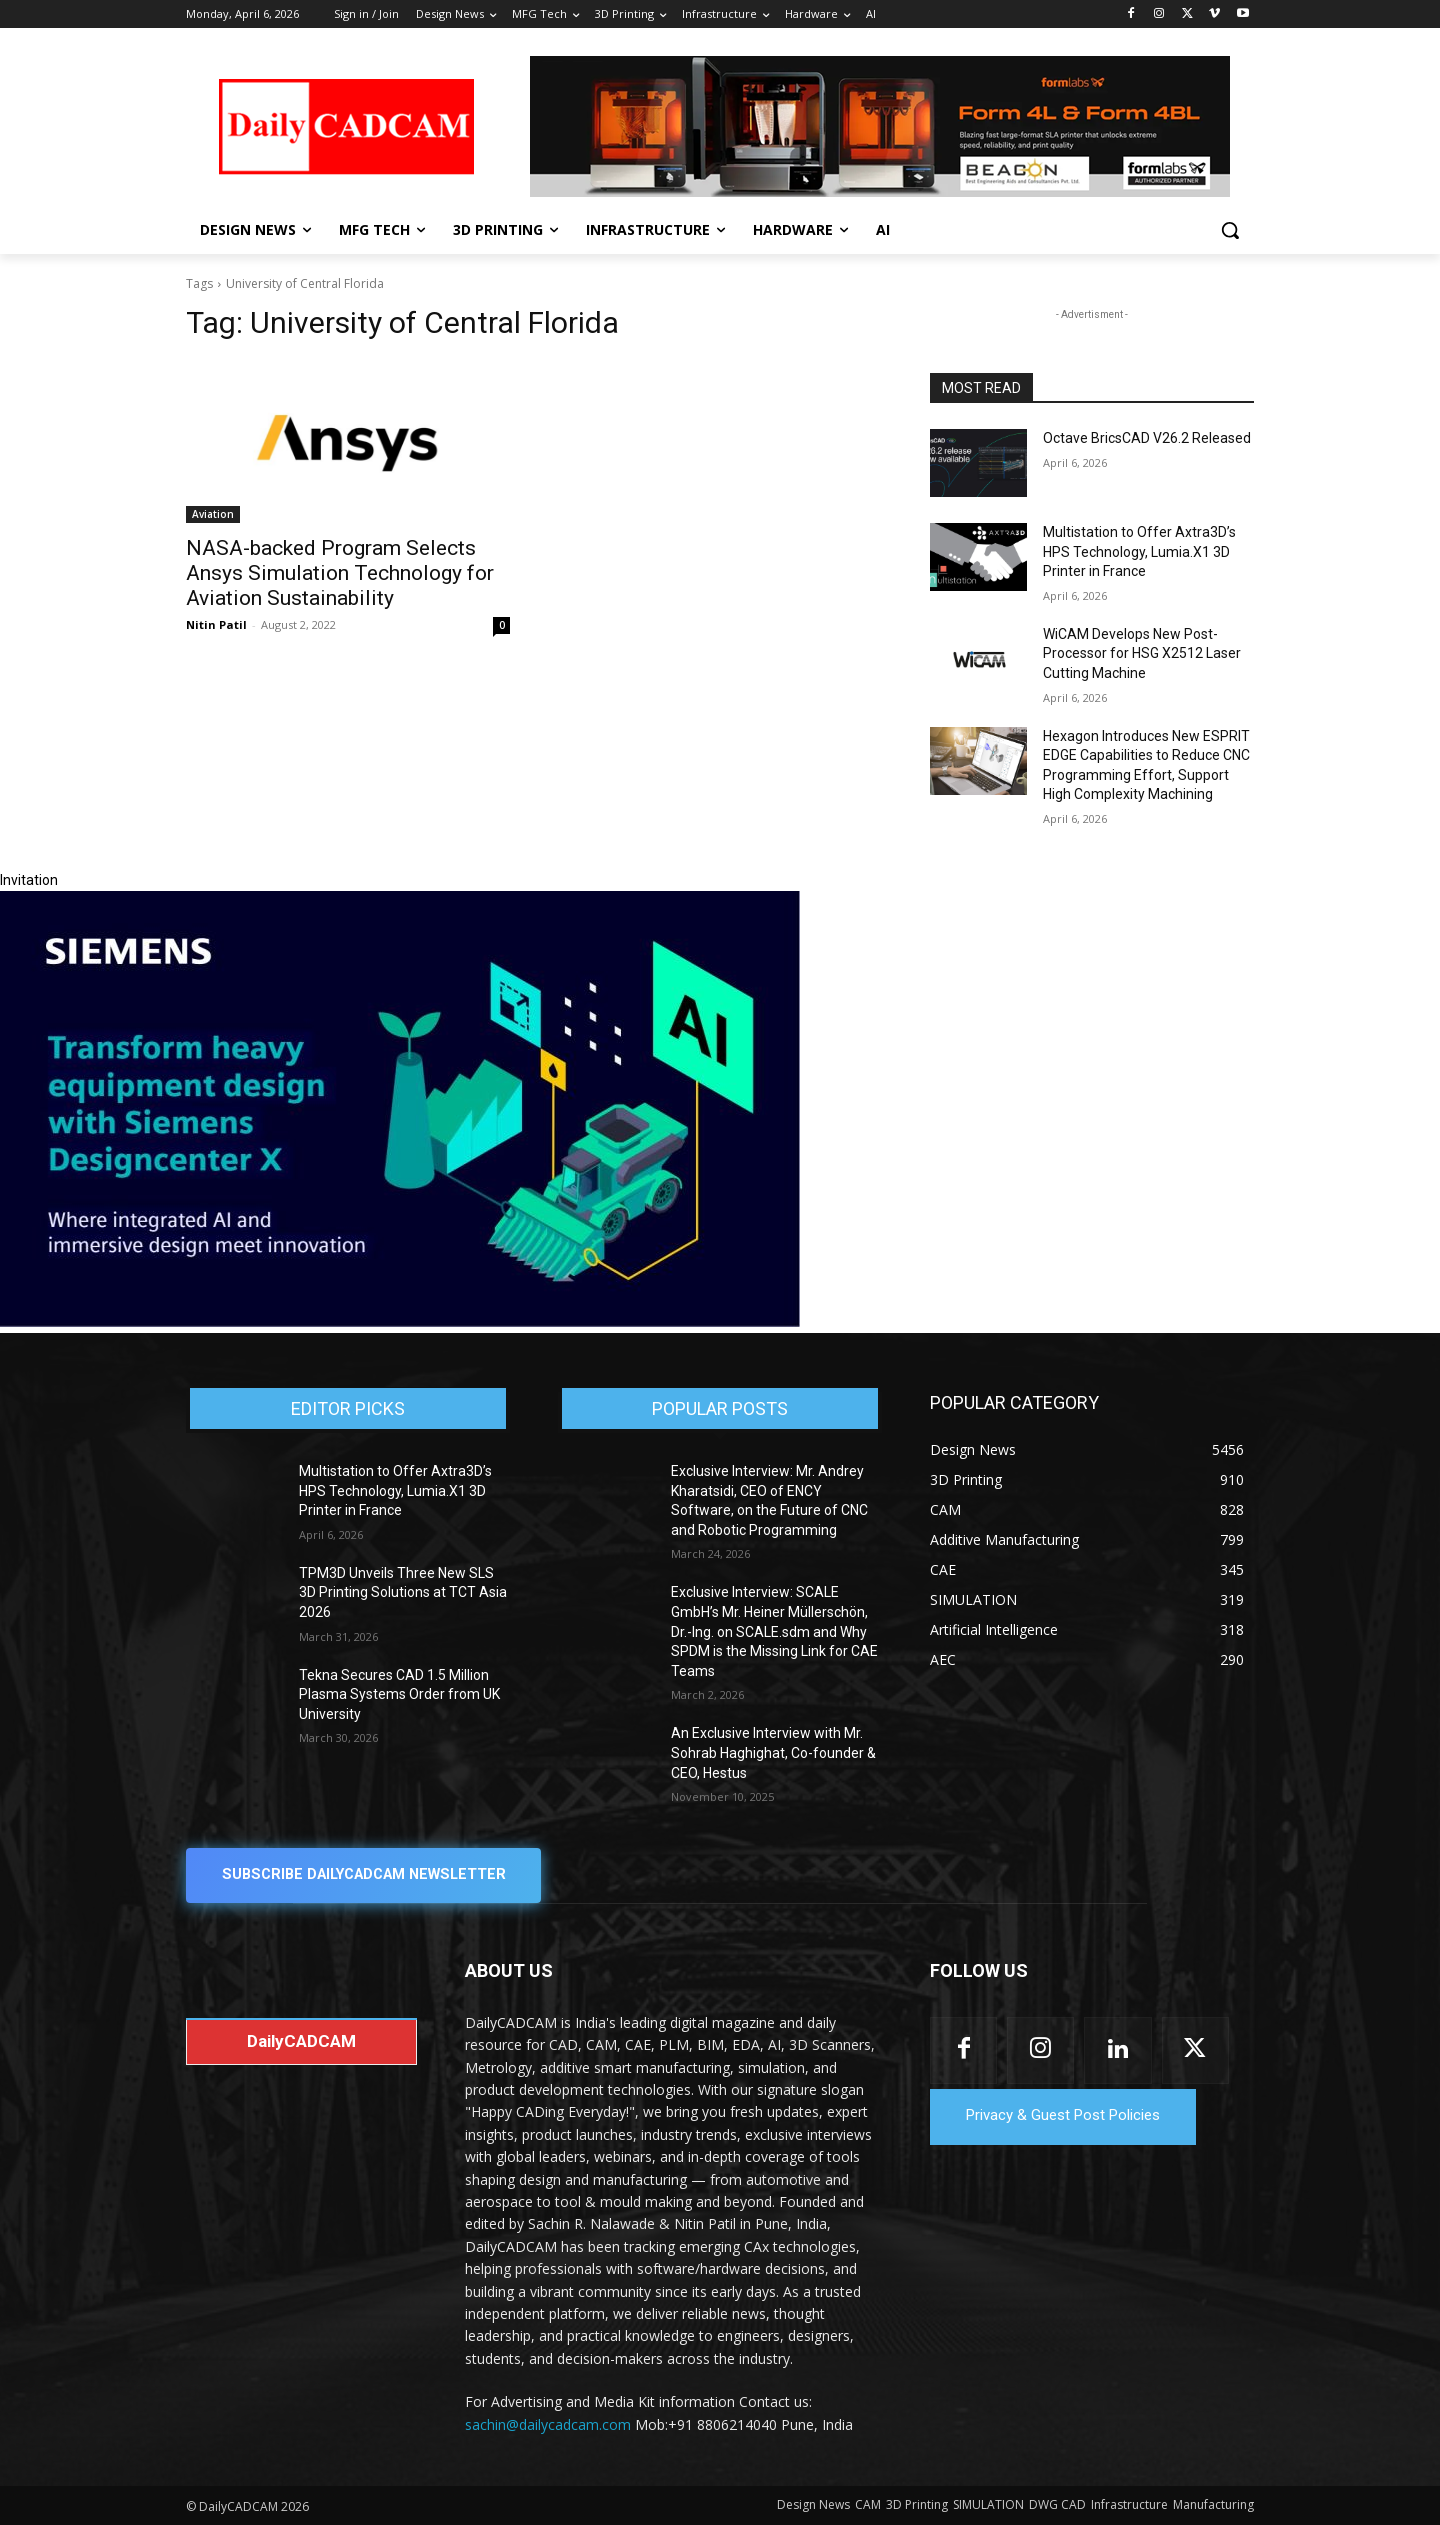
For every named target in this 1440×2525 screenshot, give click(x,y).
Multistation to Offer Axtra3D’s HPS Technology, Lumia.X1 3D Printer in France (1139, 551)
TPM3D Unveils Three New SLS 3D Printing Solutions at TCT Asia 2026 (403, 1592)
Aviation (213, 514)
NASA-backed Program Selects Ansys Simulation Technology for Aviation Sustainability (340, 573)
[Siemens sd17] (400, 1322)
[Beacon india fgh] (880, 126)
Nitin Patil (216, 624)
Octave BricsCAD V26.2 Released (1147, 438)
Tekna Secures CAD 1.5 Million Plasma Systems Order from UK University (399, 1694)
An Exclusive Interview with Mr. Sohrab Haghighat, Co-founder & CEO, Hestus (773, 1752)
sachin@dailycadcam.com (548, 2424)
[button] (1230, 230)
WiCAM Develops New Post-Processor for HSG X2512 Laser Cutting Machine (1142, 653)
